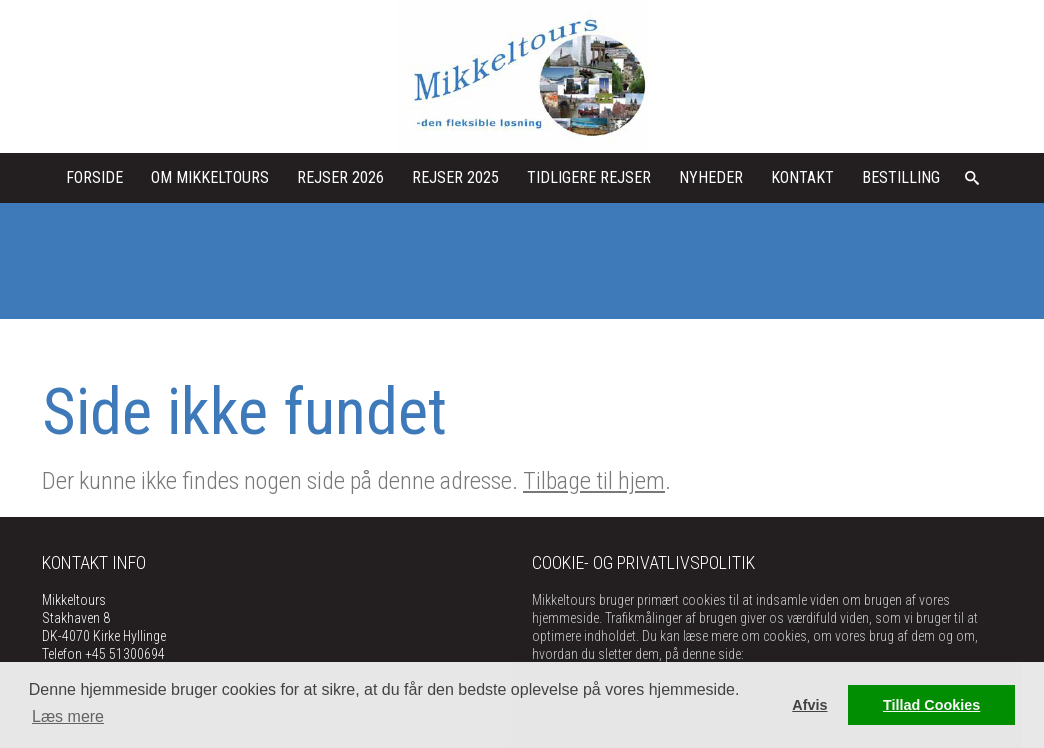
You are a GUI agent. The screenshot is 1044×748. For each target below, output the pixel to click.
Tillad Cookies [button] (931, 705)
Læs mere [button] (68, 716)
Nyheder (711, 177)
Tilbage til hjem (594, 481)
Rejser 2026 (340, 177)
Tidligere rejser (589, 177)
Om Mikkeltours (210, 177)
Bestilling (901, 177)
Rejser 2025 (455, 177)
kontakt (802, 177)
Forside (94, 177)
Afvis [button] (809, 705)
